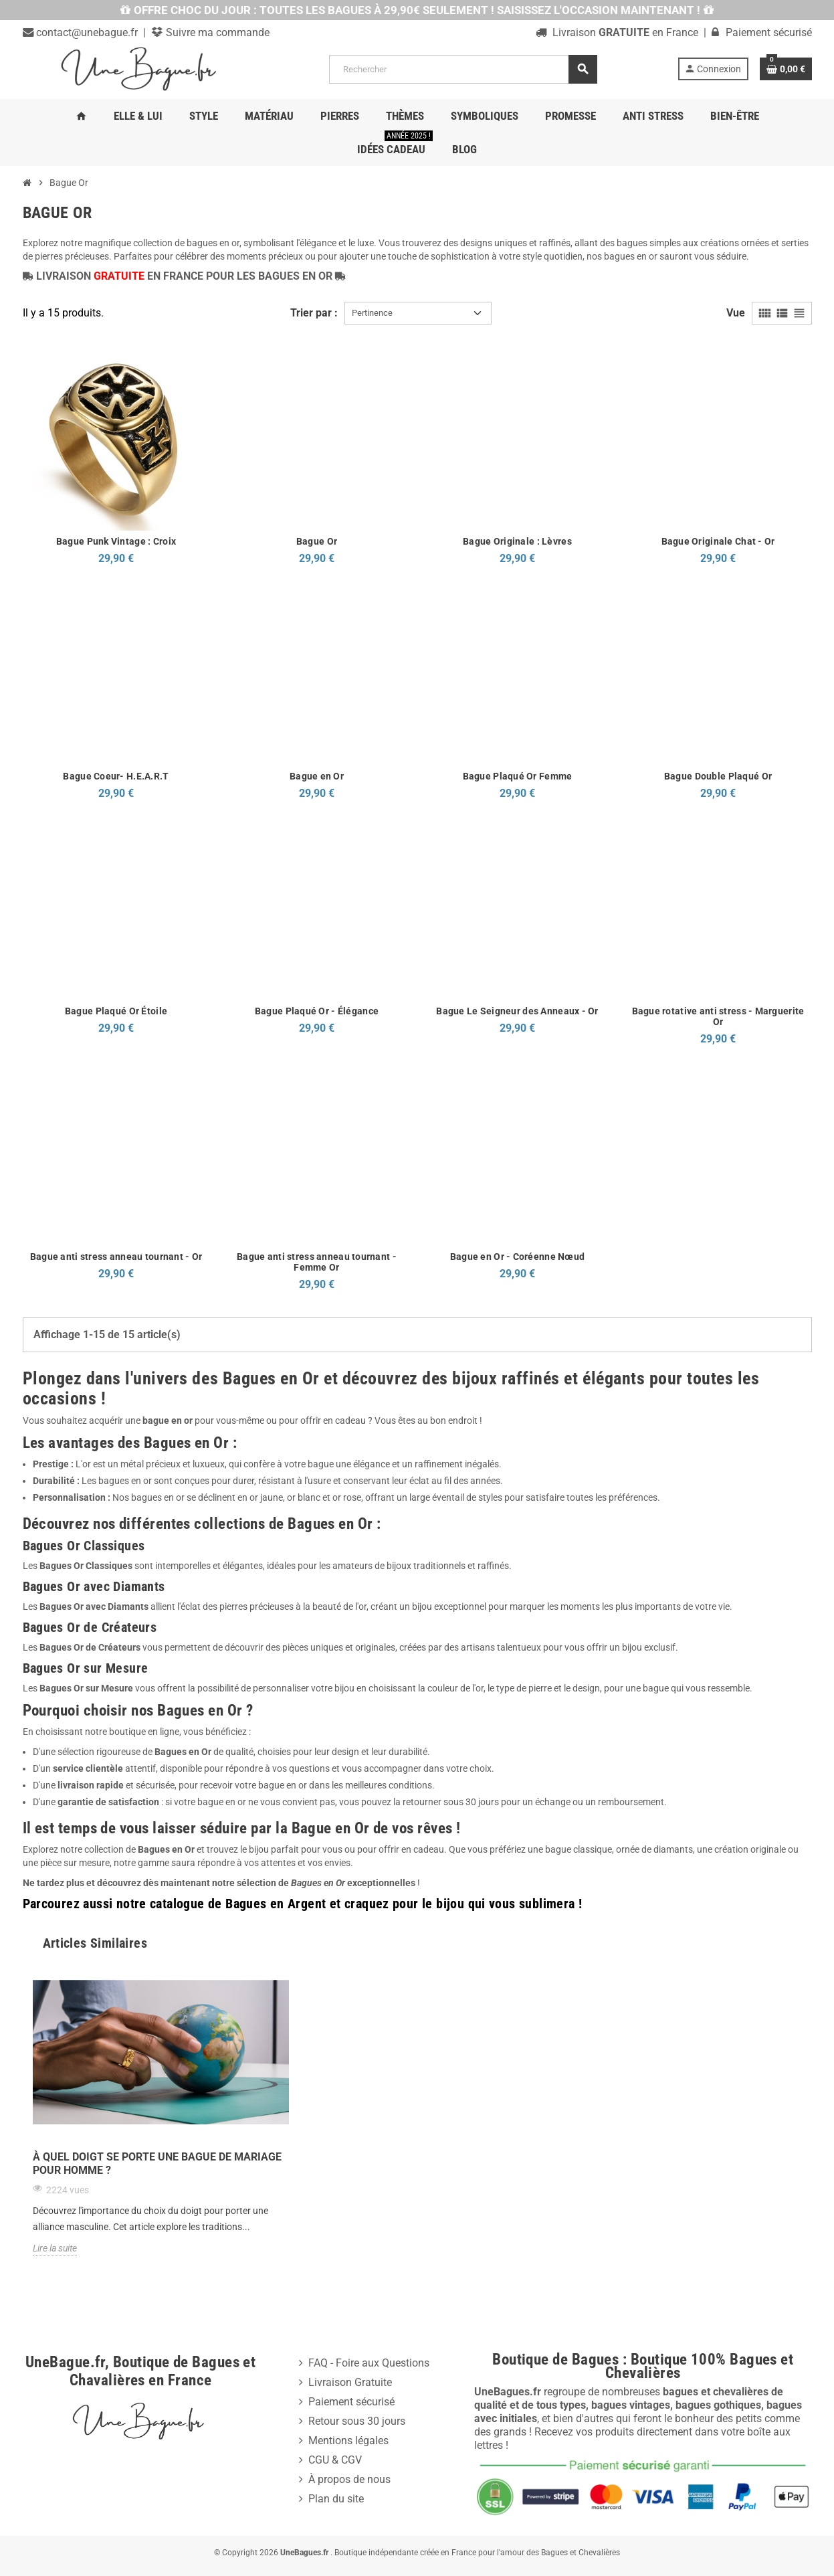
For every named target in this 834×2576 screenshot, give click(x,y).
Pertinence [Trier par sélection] (372, 313)
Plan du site (336, 2498)
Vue (735, 312)
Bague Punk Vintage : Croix (116, 541)
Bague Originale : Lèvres (517, 541)
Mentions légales (348, 2440)
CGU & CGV (335, 2460)
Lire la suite (55, 2248)
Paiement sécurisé (351, 2401)
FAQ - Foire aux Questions (368, 2363)
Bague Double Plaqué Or (718, 776)
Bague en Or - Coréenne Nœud (517, 1256)
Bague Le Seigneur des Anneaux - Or (517, 1011)
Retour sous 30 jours (356, 2421)
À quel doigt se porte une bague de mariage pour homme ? (157, 2163)
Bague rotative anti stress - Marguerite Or (718, 1016)
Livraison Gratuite (350, 2382)
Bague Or (316, 541)
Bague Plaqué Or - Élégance (317, 1011)
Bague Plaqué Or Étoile (116, 1011)
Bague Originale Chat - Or (718, 541)
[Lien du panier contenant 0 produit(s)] (786, 69)
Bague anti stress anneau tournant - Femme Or (317, 1262)
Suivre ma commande (216, 32)
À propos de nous (349, 2479)
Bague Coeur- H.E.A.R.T (116, 776)
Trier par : (314, 312)
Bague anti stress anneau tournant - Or (116, 1256)
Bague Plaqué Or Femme (517, 776)
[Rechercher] (463, 69)
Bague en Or (317, 776)
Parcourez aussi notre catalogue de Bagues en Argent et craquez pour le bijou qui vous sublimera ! (303, 1904)
